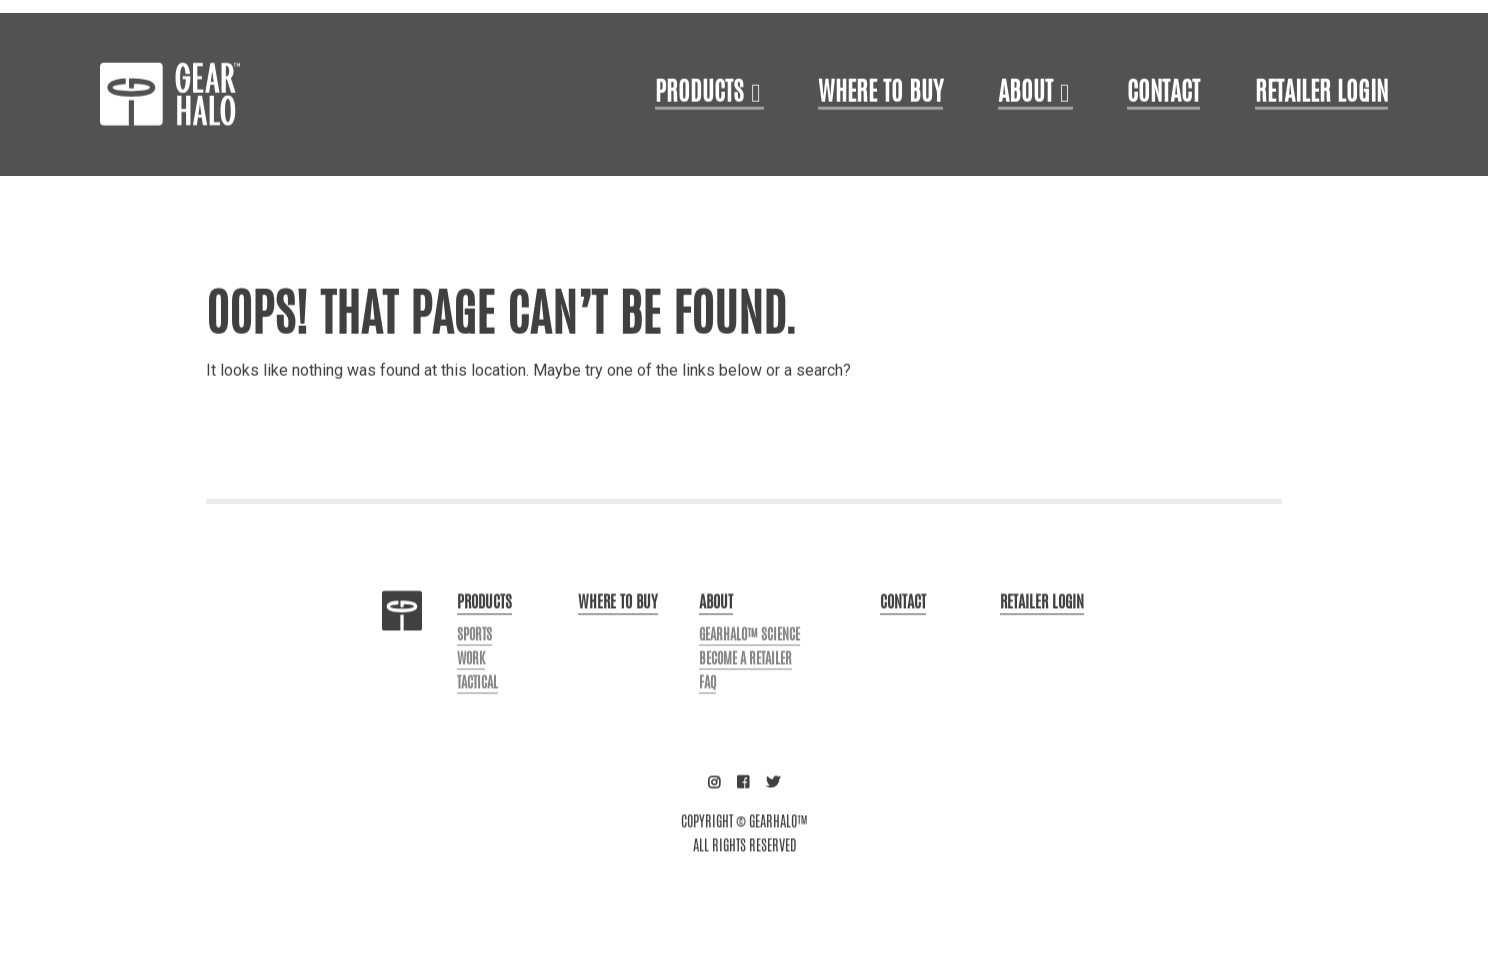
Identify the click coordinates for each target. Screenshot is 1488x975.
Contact (1163, 140)
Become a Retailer (745, 705)
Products (699, 140)
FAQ (707, 729)
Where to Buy (880, 140)
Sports (474, 681)
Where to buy (618, 648)
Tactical (477, 729)
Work (471, 705)
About (1025, 140)
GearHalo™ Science (749, 681)
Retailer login (1321, 140)
